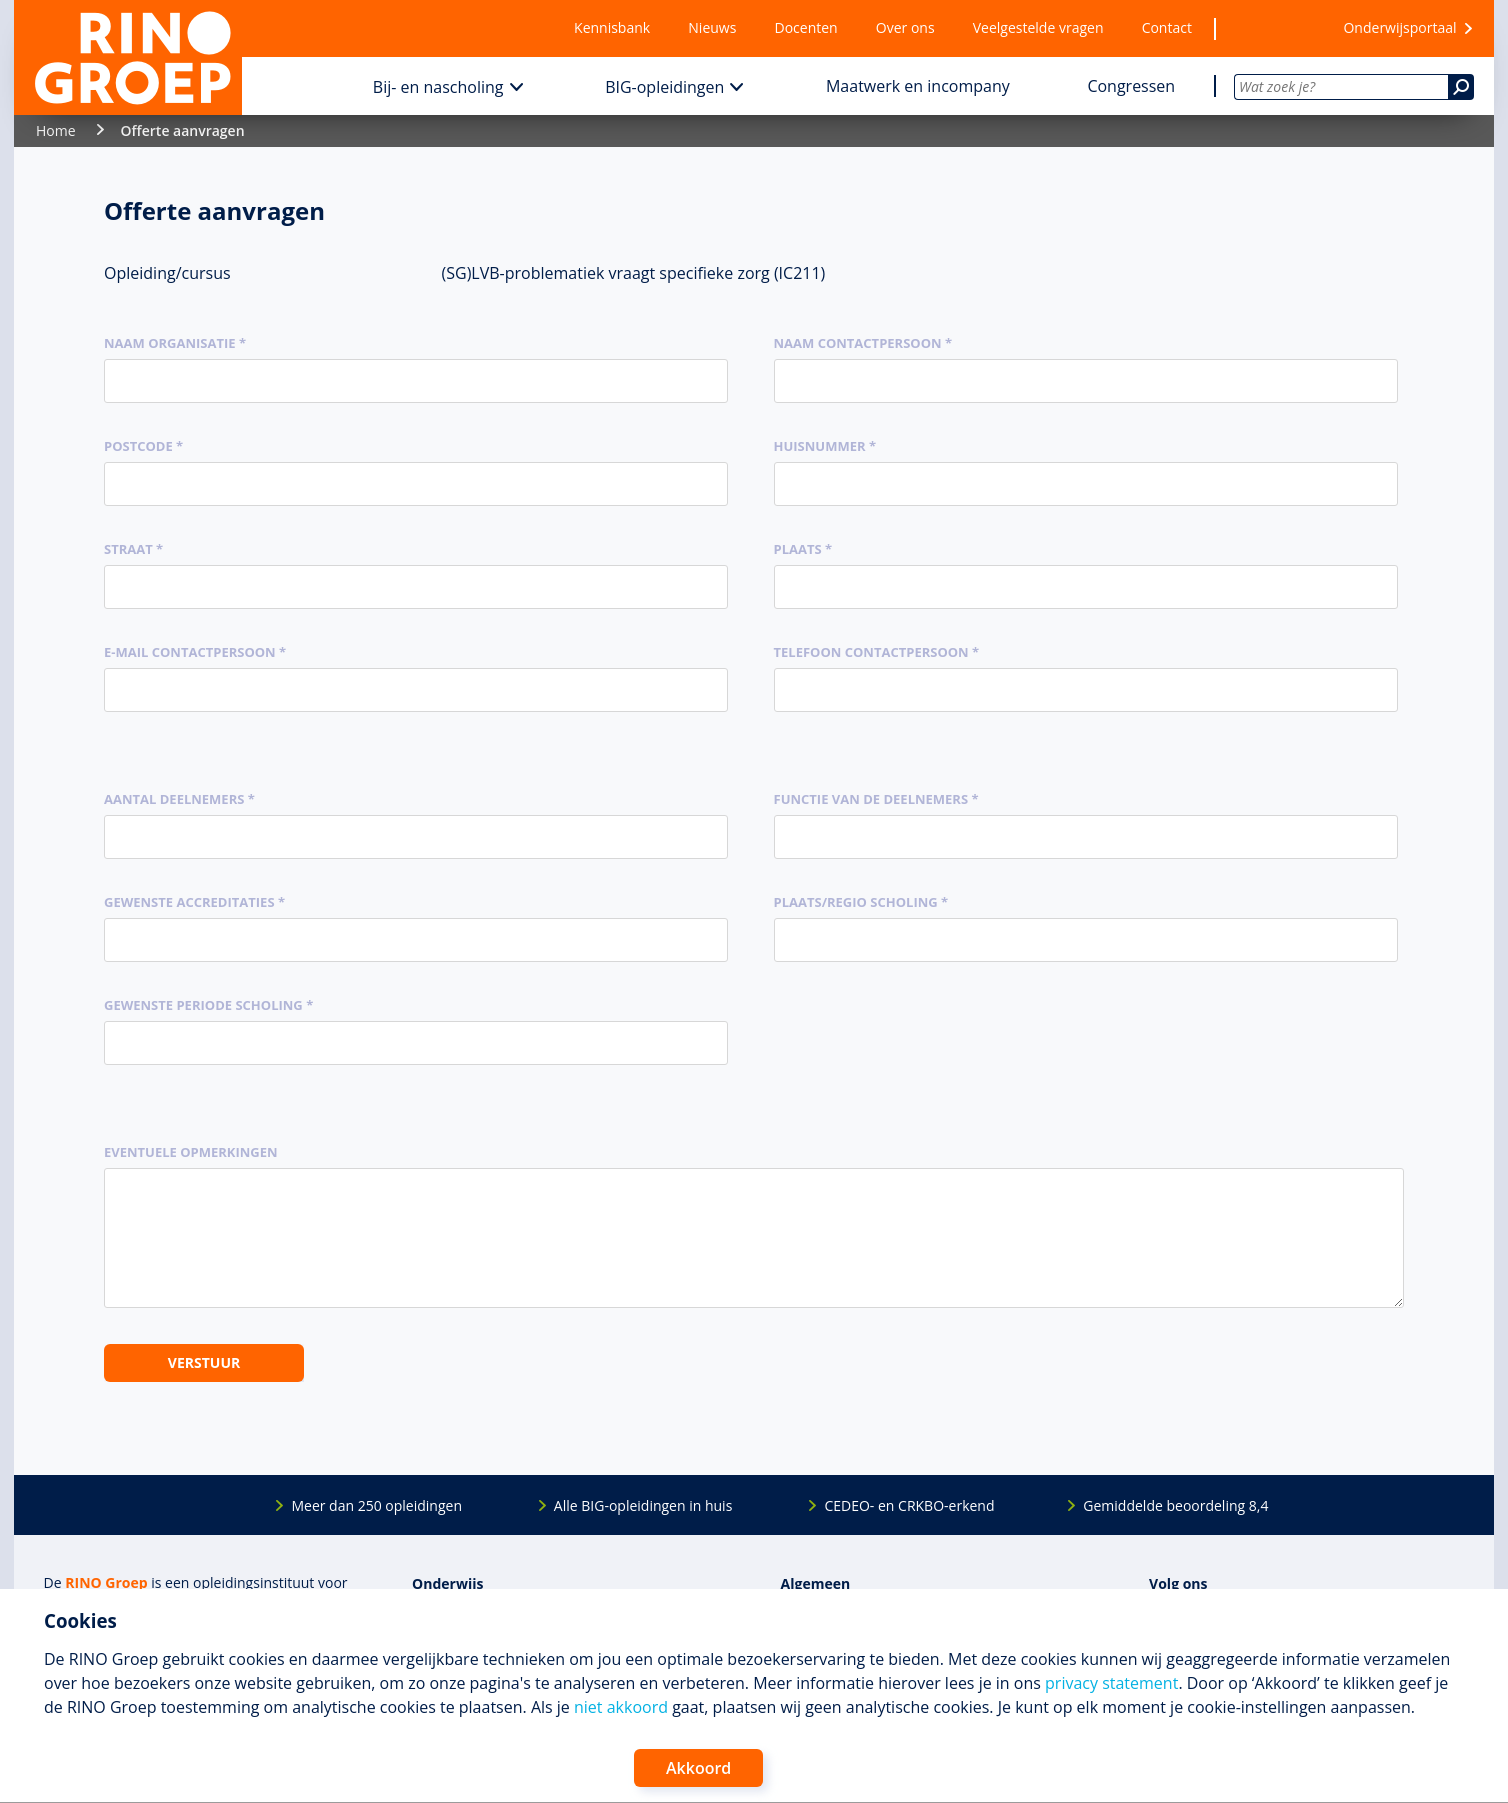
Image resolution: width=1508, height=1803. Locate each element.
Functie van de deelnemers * (876, 799)
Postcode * (143, 446)
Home (56, 130)
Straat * (133, 549)
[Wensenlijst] (1267, 28)
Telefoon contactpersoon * (877, 652)
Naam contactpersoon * (863, 343)
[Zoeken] (1461, 87)
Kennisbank (612, 27)
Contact (1167, 27)
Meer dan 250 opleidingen (376, 1505)
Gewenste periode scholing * (208, 1005)
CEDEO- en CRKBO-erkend (909, 1505)
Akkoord (698, 1768)
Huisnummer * (825, 446)
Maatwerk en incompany (918, 86)
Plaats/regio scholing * (861, 902)
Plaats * (803, 549)
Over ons (905, 27)
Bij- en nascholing (438, 87)
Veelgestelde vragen (1038, 27)
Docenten (806, 27)
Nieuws (712, 27)
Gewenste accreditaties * (194, 902)
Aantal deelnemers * (179, 799)
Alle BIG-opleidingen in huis (643, 1505)
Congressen (1131, 86)
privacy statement (1111, 1683)
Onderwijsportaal (1399, 27)
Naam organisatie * (175, 343)
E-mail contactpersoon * (195, 652)
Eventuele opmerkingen (191, 1152)
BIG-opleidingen (664, 87)
